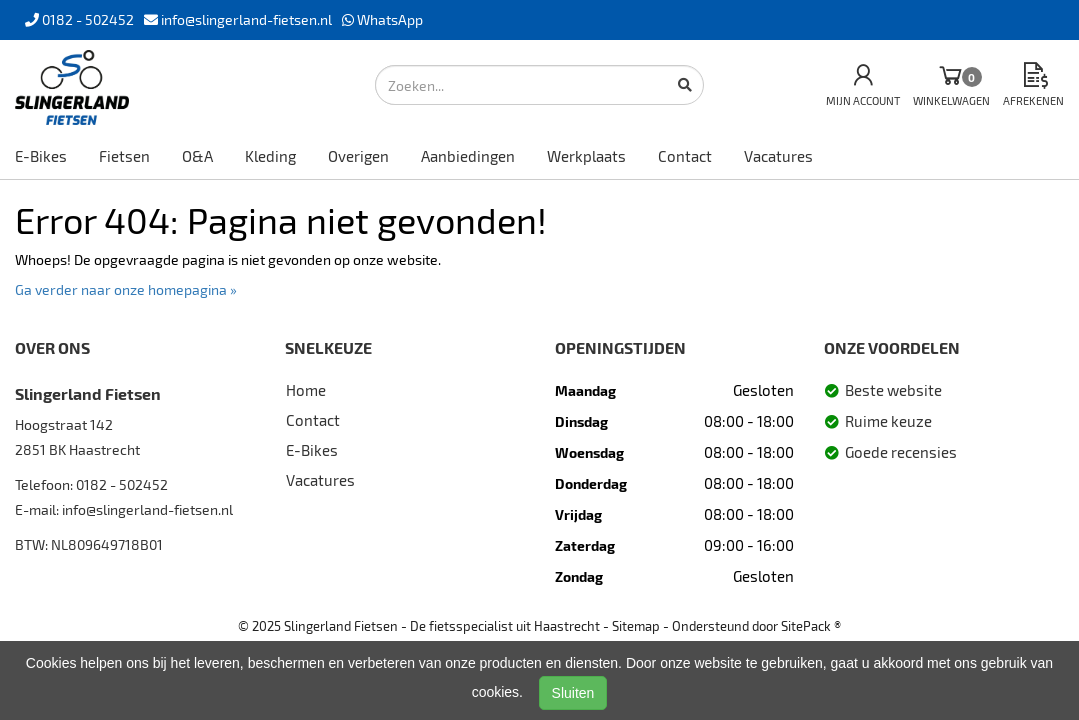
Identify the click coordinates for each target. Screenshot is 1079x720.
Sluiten (573, 693)
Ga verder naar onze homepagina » (126, 289)
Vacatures (778, 156)
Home (306, 390)
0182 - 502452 (122, 484)
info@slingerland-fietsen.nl (147, 509)
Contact (685, 156)
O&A (197, 156)
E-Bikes (41, 156)
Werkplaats (586, 156)
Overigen (358, 156)
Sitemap (636, 626)
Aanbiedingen (468, 156)
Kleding (270, 156)
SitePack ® (811, 626)
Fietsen (124, 156)
